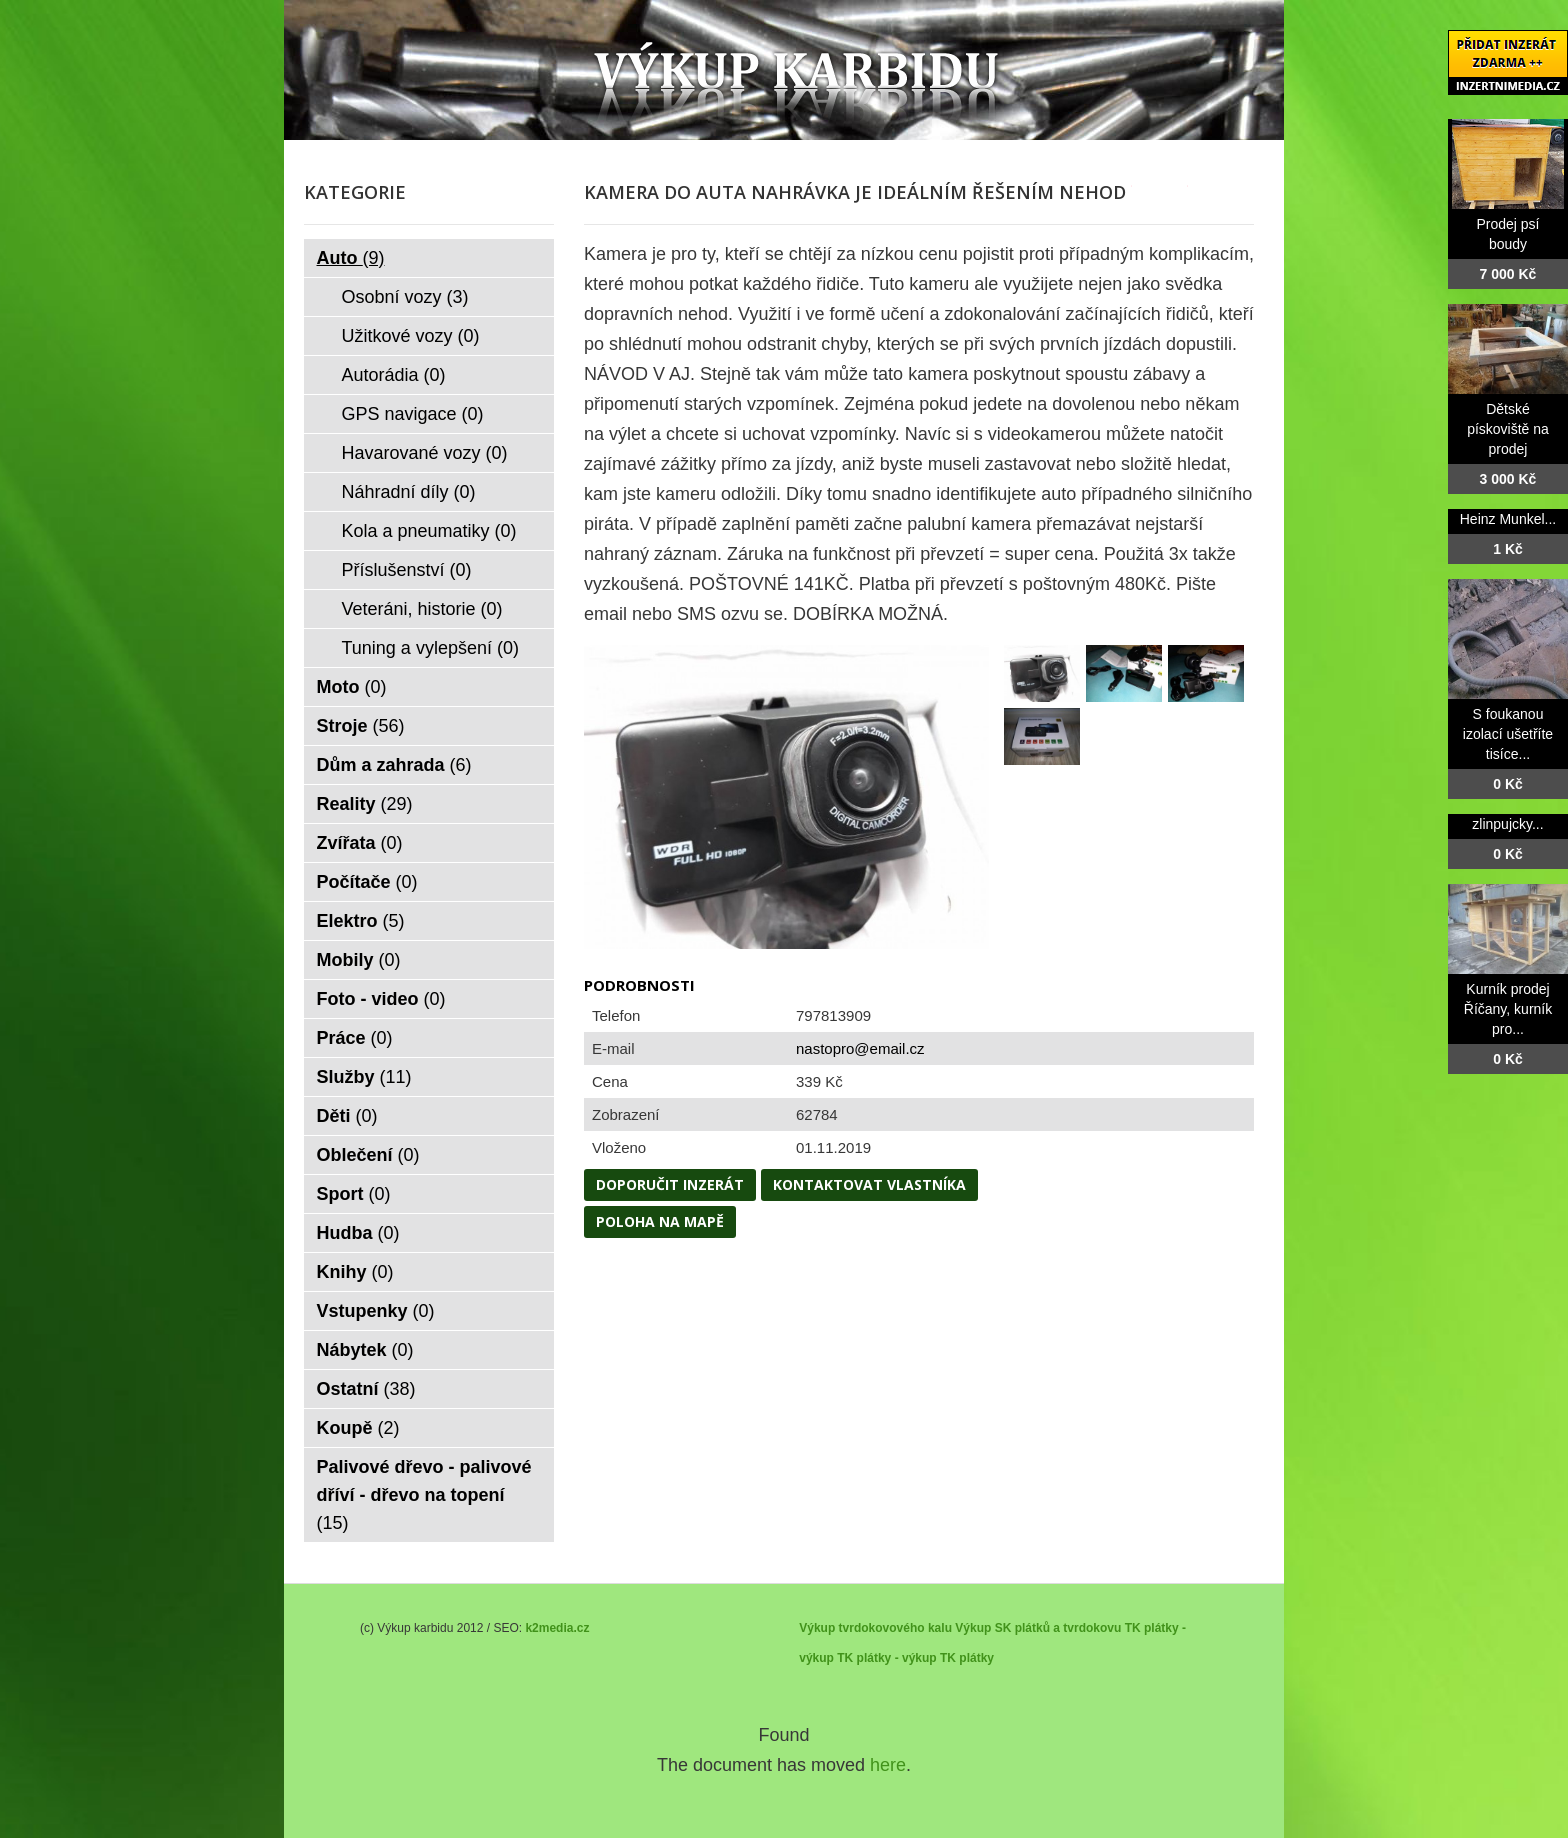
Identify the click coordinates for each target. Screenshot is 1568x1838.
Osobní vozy (405, 297)
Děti (347, 1116)
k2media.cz (557, 1628)
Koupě (358, 1428)
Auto (351, 258)
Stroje (361, 726)
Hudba (358, 1233)
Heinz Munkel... (1508, 519)
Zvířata (360, 843)
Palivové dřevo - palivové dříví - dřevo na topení (424, 1495)
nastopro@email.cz (860, 1048)
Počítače (367, 882)
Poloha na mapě (660, 1221)
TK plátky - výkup (886, 1658)
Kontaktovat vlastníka (869, 1184)
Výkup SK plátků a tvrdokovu (1038, 1628)
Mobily (359, 960)
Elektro (361, 921)
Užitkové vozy (411, 336)
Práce (355, 1038)
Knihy (355, 1272)
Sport (354, 1194)
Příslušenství (407, 570)
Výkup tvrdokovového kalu (875, 1628)
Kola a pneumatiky (429, 531)
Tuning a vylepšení (430, 648)
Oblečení (368, 1155)
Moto (352, 687)
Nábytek (365, 1350)
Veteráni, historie (422, 609)
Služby (364, 1077)
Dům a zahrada (394, 765)
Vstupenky (376, 1311)
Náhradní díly (409, 492)
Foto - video (381, 999)
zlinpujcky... (1507, 824)
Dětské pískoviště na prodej (1508, 429)
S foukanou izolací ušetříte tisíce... (1508, 734)
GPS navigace (413, 414)
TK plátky (967, 1658)
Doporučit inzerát (670, 1184)
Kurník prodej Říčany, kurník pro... (1508, 1009)
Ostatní (366, 1389)
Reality (365, 804)
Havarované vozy (425, 453)
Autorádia (394, 375)
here (888, 1765)
